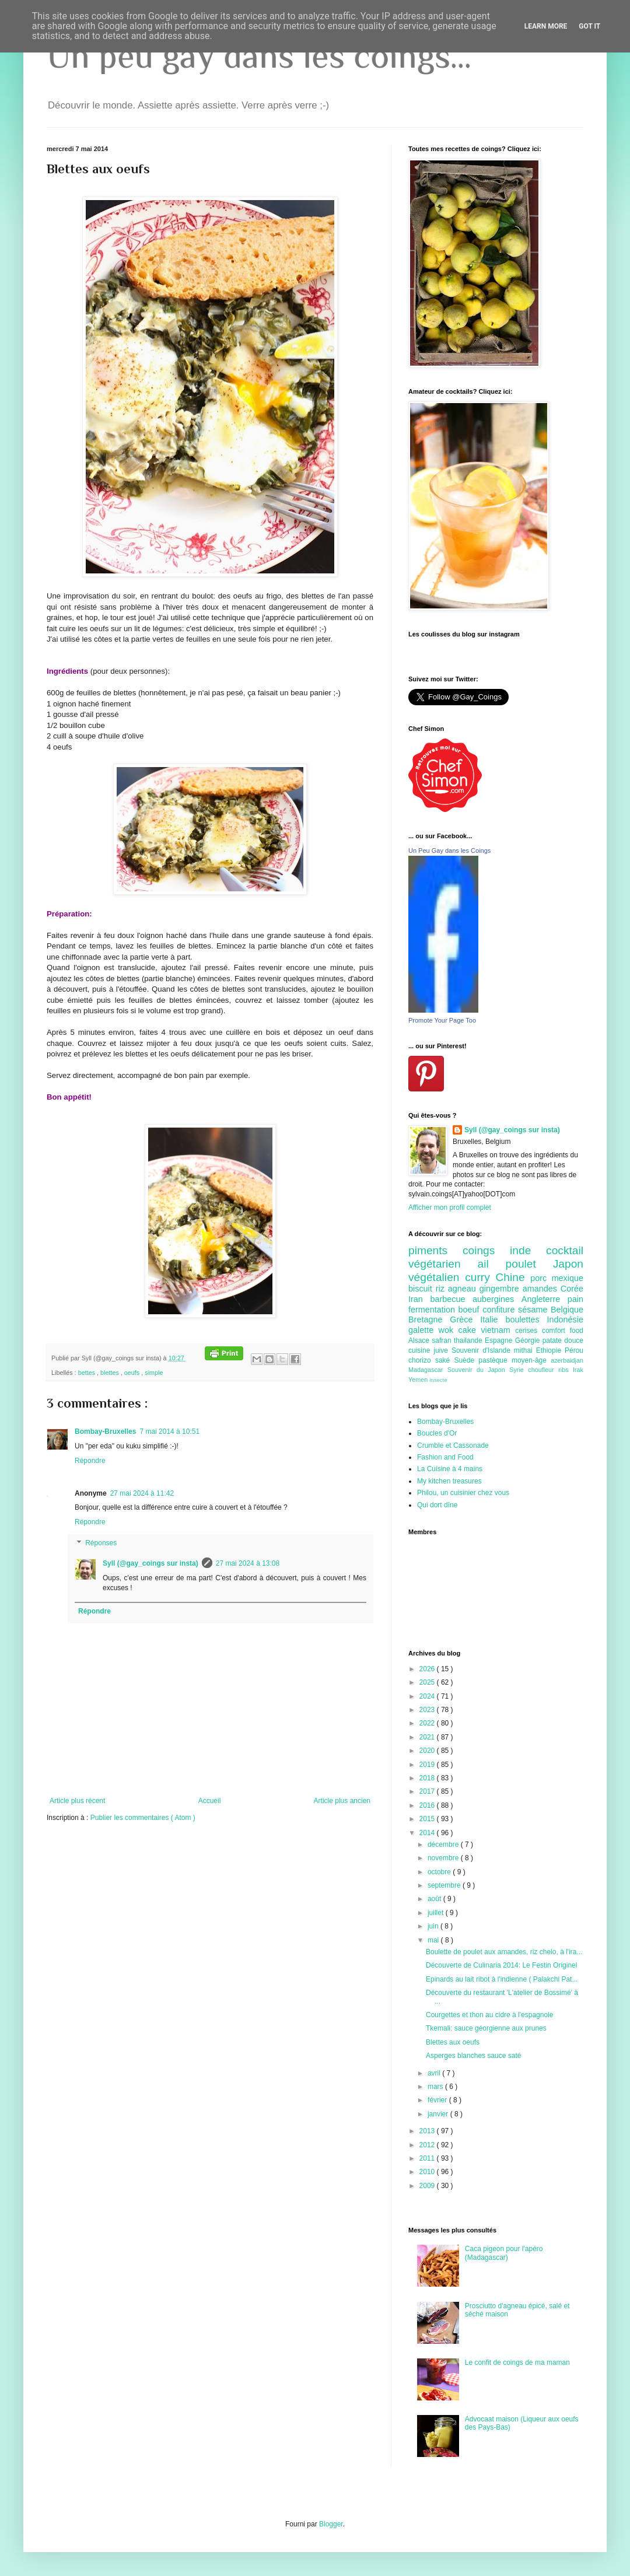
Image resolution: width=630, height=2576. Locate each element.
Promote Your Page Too (442, 1020)
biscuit (422, 1288)
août (435, 1899)
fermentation (433, 1309)
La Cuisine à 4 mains (449, 1469)
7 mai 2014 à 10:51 (169, 1431)
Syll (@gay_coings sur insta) (150, 1563)
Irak (578, 1369)
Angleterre (545, 1299)
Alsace (420, 1340)
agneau (464, 1288)
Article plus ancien (342, 1801)
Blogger (331, 2524)
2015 (428, 1819)
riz (442, 1288)
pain (575, 1299)
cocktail (564, 1250)
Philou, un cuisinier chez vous (463, 1493)
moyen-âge (531, 1360)
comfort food (562, 1330)
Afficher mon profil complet (449, 1207)
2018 (428, 1778)
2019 (428, 1764)
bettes (87, 1372)
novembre (444, 1858)
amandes (542, 1288)
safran (443, 1340)
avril (435, 2073)
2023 (428, 1710)
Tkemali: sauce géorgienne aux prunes (486, 2028)
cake (470, 1330)
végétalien (436, 1277)
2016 (428, 1805)
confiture (500, 1309)
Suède (466, 1360)
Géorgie (528, 1340)
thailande (469, 1340)
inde (528, 1250)
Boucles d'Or (437, 1433)
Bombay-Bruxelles (105, 1431)
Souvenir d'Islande (483, 1350)
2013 (428, 2131)
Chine (512, 1277)
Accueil (209, 1801)
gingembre (501, 1288)
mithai (525, 1350)
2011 (428, 2158)
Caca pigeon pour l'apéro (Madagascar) (504, 2253)
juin (434, 1926)
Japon (568, 1264)
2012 (428, 2145)
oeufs (132, 1372)
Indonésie (565, 1319)
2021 (428, 1737)
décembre (444, 1844)
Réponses (101, 1543)
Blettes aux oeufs (453, 2042)
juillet (437, 1913)
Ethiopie (550, 1350)
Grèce (465, 1319)
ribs (565, 1369)
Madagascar (427, 1369)
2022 (428, 1723)
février (438, 2100)
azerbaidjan (567, 1360)
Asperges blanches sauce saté (473, 2056)
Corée (572, 1288)
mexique (567, 1278)
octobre (440, 1872)
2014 (428, 1833)
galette (423, 1330)
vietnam (498, 1330)
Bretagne (429, 1319)
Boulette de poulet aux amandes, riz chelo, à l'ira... (504, 1952)
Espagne (500, 1340)
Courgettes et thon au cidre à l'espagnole (489, 2015)
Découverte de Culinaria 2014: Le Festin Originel (501, 1965)
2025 (428, 1682)
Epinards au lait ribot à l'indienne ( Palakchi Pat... (502, 1979)
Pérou (574, 1350)
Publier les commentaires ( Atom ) (142, 1818)
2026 (428, 1669)
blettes (110, 1372)
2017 (428, 1791)
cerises (528, 1330)
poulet (529, 1264)
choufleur (543, 1369)
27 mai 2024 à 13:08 (247, 1563)
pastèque (495, 1360)
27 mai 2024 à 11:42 (142, 1493)
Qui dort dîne (437, 1505)
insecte (438, 1380)
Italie (492, 1319)
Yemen (418, 1379)
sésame (534, 1309)
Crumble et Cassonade (453, 1445)
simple (154, 1372)
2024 (428, 1696)
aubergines (497, 1299)
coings (486, 1250)
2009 (428, 2186)
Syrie (518, 1369)
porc (540, 1278)
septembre (445, 1885)
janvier (439, 2114)
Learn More (546, 26)
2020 (428, 1750)
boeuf (471, 1309)
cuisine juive (430, 1350)
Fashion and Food (445, 1457)
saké (444, 1360)
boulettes (526, 1319)
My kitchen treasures (449, 1481)
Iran (419, 1299)
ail (491, 1264)
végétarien (442, 1264)
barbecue (451, 1299)
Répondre (90, 1461)
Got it (589, 26)
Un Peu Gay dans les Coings (449, 850)
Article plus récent (77, 1801)
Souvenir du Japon (478, 1369)
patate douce (562, 1340)
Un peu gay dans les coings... (259, 55)
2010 (428, 2172)
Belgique (567, 1309)
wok (449, 1330)
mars (436, 2086)
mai (434, 1940)
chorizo (421, 1360)
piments (435, 1250)
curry (480, 1277)
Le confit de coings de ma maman (517, 2362)
